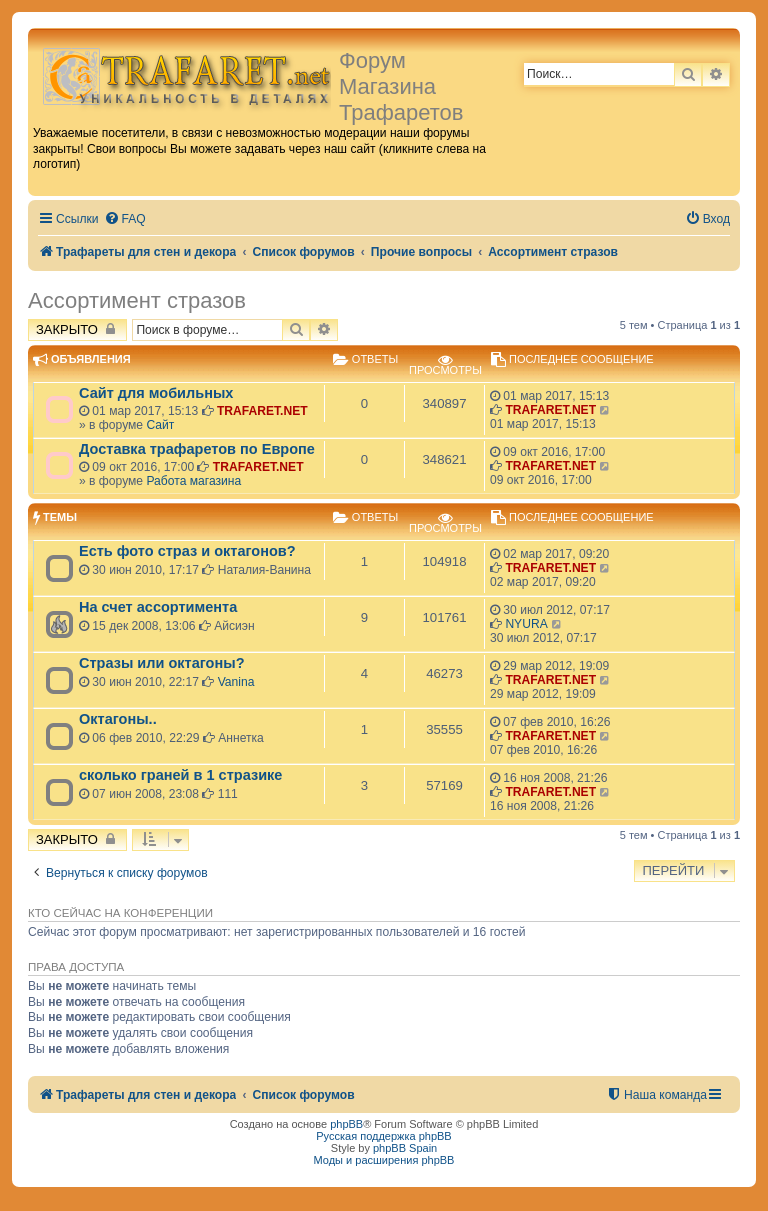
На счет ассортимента (158, 607)
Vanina (236, 682)
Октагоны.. (118, 719)
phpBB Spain (405, 1148)
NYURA (526, 624)
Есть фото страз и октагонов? (187, 551)
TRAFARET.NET (262, 411)
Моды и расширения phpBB (384, 1160)
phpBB (346, 1124)
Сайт (160, 425)
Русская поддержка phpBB (383, 1136)
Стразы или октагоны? (162, 663)
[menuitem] (125, 219)
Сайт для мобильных (156, 393)
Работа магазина (193, 481)
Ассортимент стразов (137, 300)
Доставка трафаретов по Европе (197, 449)
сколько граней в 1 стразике (180, 775)
